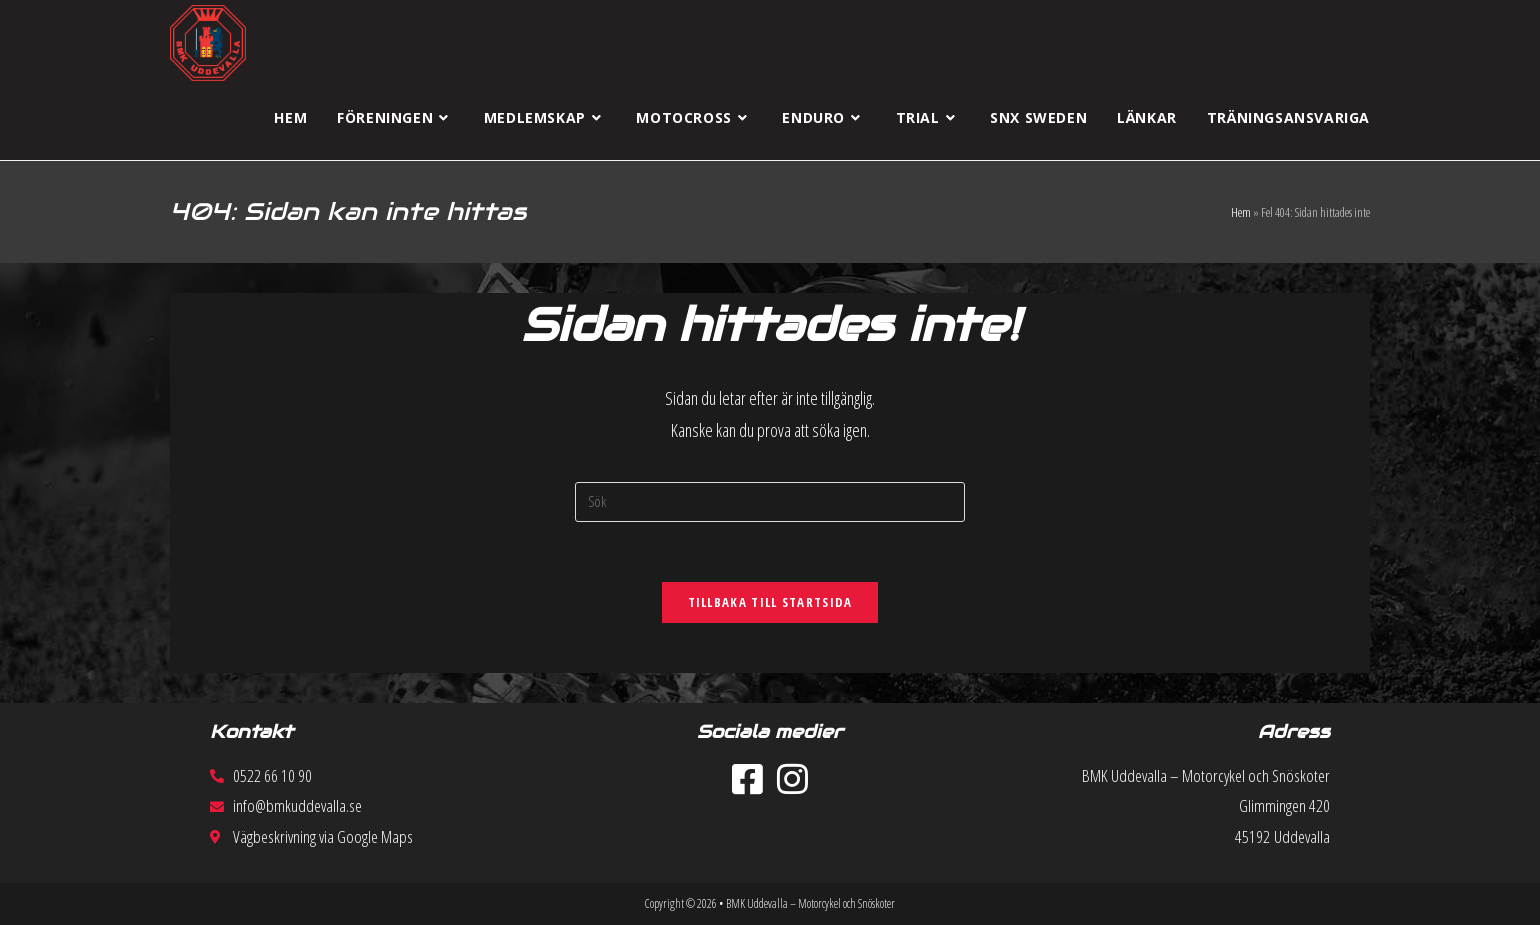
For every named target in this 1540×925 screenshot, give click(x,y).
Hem (1241, 212)
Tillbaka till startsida (770, 602)
